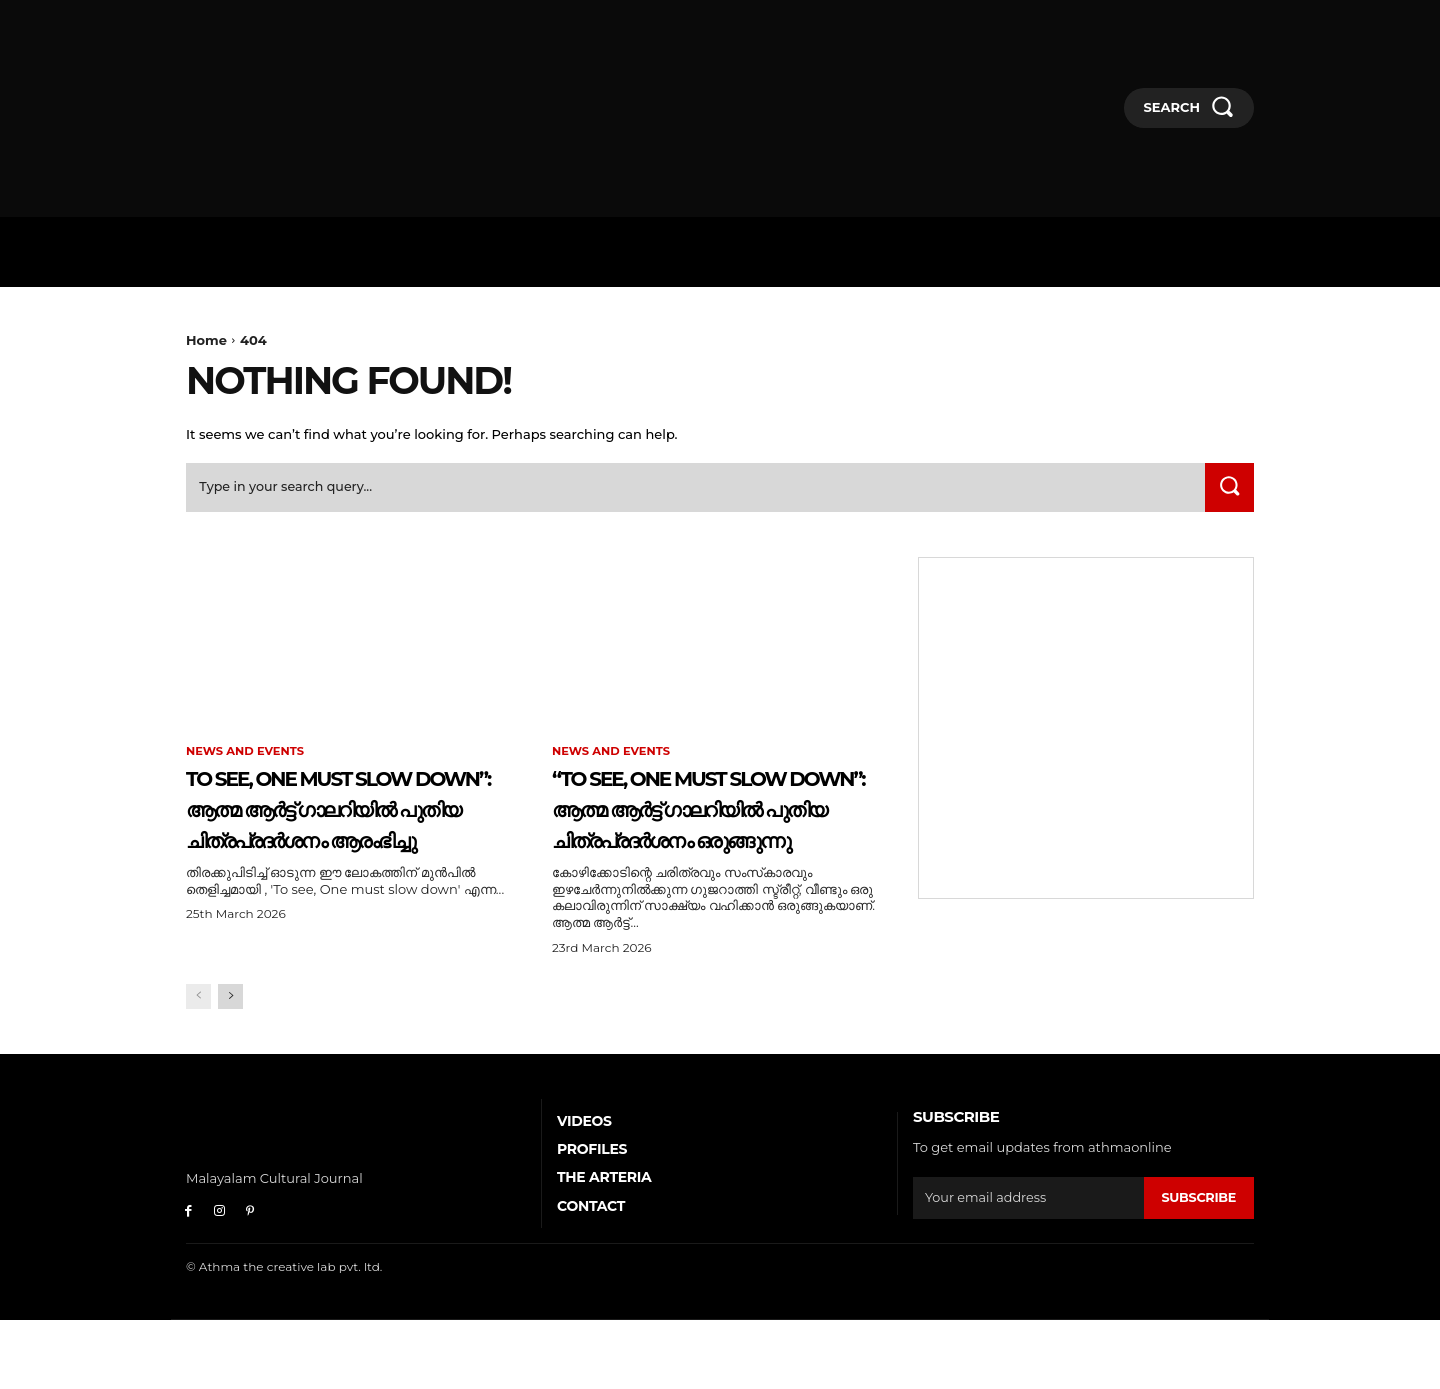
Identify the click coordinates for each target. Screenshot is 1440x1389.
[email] (1027, 1266)
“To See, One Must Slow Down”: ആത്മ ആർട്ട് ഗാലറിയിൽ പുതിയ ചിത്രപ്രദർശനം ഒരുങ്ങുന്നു (711, 844)
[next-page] (230, 1064)
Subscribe (1198, 1266)
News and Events (248, 758)
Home (206, 340)
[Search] (1227, 492)
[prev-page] (198, 1064)
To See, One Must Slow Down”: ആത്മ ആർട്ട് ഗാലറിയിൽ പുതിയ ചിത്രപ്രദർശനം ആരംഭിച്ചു (352, 844)
